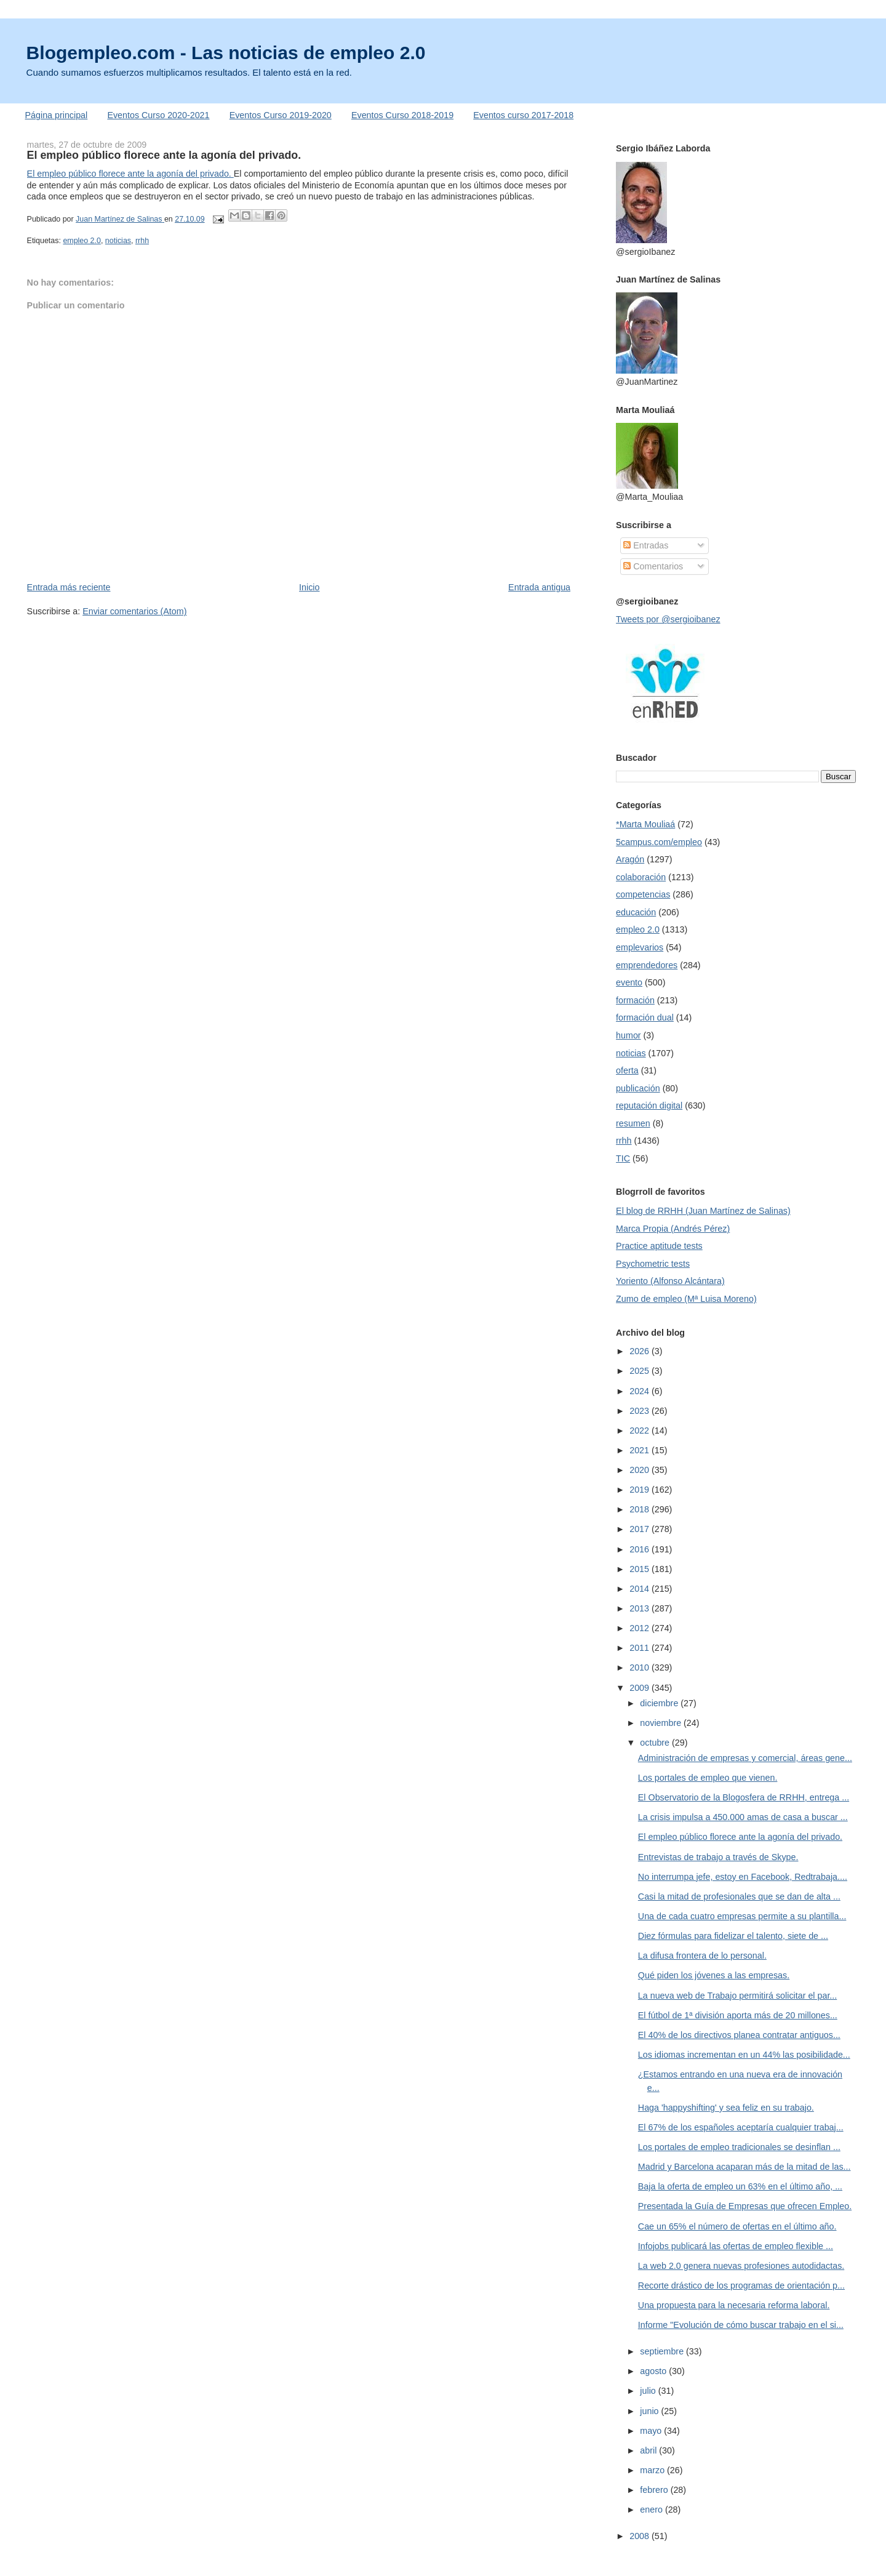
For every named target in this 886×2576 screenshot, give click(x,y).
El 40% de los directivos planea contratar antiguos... (739, 2035)
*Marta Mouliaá (645, 824)
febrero (655, 2490)
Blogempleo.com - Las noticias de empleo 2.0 (226, 52)
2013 (640, 1608)
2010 (640, 1667)
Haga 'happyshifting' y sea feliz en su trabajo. (726, 2108)
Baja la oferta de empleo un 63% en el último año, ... (740, 2186)
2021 (640, 1450)
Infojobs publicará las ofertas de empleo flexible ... (735, 2246)
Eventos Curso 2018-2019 (402, 115)
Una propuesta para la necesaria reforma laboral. (734, 2305)
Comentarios (653, 566)
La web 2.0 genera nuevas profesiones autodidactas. (741, 2266)
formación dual (645, 1017)
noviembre (662, 1723)
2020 (640, 1470)
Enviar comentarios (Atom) (134, 611)
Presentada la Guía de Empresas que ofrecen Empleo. (745, 2206)
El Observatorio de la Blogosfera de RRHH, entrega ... (743, 1797)
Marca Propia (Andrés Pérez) (673, 1229)
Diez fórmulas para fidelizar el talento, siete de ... (733, 1936)
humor (628, 1035)
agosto (654, 2371)
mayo (652, 2431)
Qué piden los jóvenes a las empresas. (713, 1975)
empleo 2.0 (82, 240)
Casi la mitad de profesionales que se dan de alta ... (739, 1896)
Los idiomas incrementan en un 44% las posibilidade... (744, 2055)
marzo (653, 2470)
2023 (640, 1411)
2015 (640, 1569)
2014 (640, 1589)
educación (636, 912)
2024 (640, 1391)
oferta (627, 1070)
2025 (640, 1371)
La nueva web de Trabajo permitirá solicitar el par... (737, 1995)
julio (649, 2391)
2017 (640, 1529)
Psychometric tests (653, 1264)
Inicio (309, 587)
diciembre (660, 1703)
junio (650, 2411)
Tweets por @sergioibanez (668, 619)
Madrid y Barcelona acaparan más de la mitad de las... (744, 2167)
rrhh (142, 240)
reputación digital (649, 1105)
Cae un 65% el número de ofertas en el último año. (737, 2226)
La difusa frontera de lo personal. (702, 1955)
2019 (640, 1490)
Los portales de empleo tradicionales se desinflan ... (739, 2147)
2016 (640, 1549)
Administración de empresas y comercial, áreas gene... (745, 1758)
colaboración (641, 877)
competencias (643, 894)
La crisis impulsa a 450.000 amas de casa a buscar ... (743, 1817)
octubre (656, 1742)
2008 (640, 2536)
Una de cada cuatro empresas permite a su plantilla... (742, 1916)
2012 (640, 1628)
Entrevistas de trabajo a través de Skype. (718, 1857)
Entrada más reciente (69, 587)
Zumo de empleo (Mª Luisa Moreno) (686, 1299)
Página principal (56, 115)
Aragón (630, 859)
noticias (118, 240)
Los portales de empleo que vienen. (708, 1778)
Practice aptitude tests (659, 1246)
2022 (640, 1430)
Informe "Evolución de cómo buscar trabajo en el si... (741, 2325)
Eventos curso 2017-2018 (523, 115)
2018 (640, 1509)
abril (649, 2450)
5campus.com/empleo (659, 842)
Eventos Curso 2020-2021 (158, 115)
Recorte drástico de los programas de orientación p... (741, 2285)
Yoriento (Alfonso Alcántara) (670, 1281)
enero (652, 2509)
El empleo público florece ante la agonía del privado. (130, 174)
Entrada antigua (539, 587)
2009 (640, 1688)
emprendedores (646, 965)
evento (629, 982)
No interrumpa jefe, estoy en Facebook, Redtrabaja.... (742, 1877)
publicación (638, 1088)
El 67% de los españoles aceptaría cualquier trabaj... (741, 2127)
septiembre (663, 2351)
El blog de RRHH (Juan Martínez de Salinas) (703, 1211)
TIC (623, 1158)
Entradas (645, 545)
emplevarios (639, 947)
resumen (633, 1123)
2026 (640, 1351)
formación (635, 1000)
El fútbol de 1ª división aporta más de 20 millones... (737, 2015)
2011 (640, 1648)
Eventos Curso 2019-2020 (280, 115)
